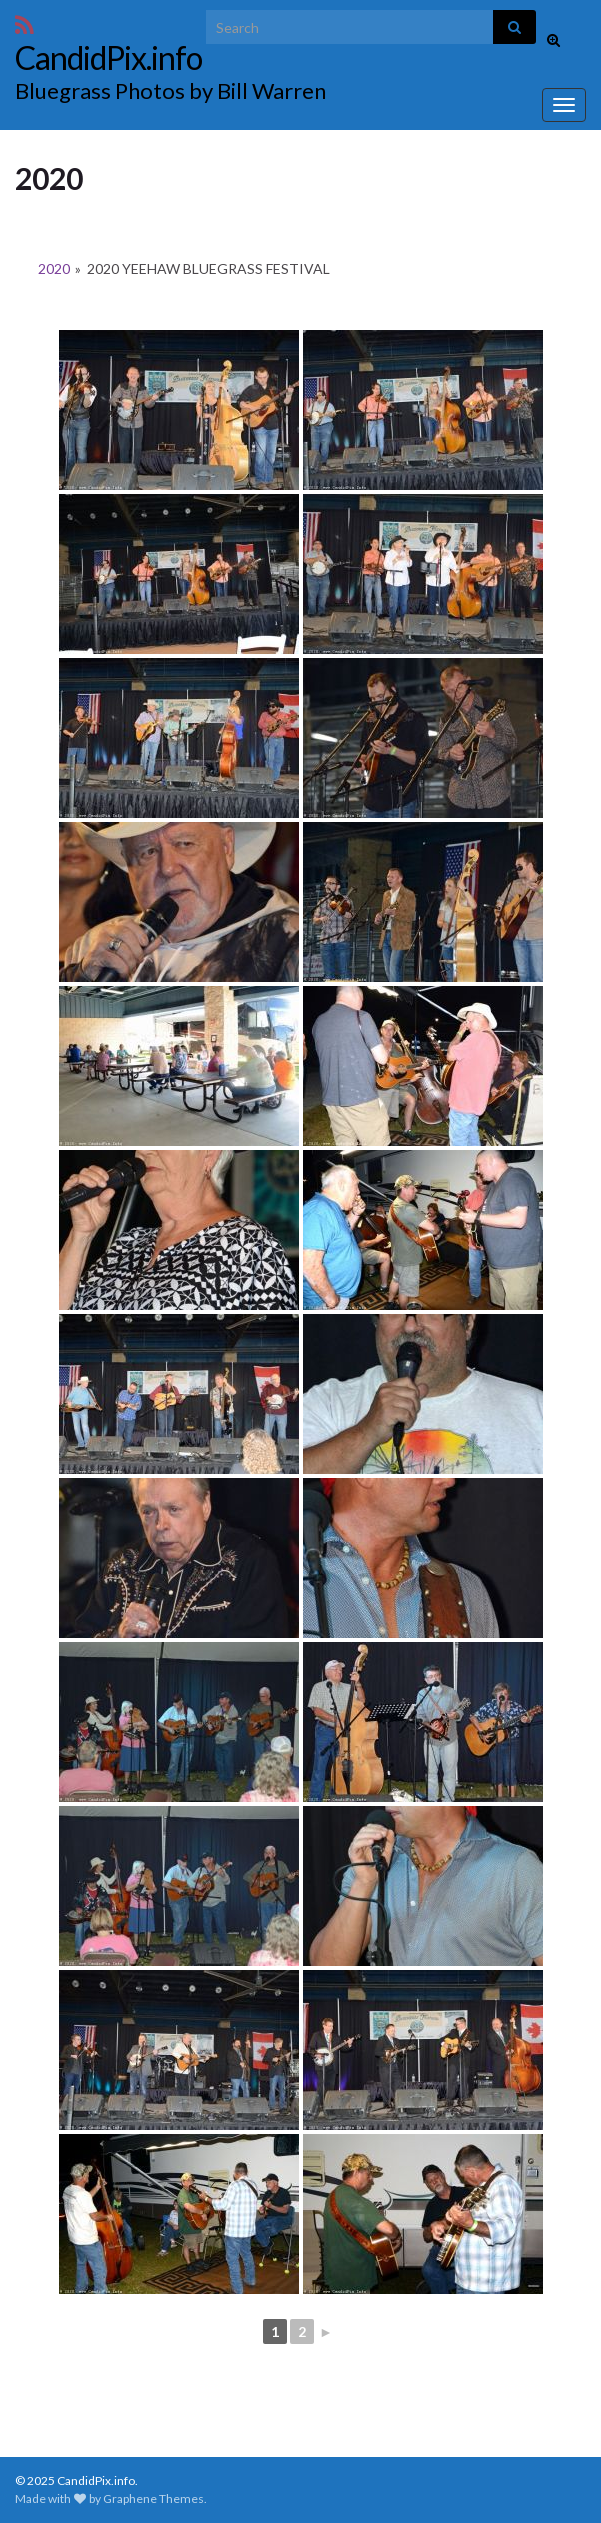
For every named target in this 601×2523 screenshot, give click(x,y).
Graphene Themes (153, 2498)
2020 (54, 268)
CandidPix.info (108, 57)
